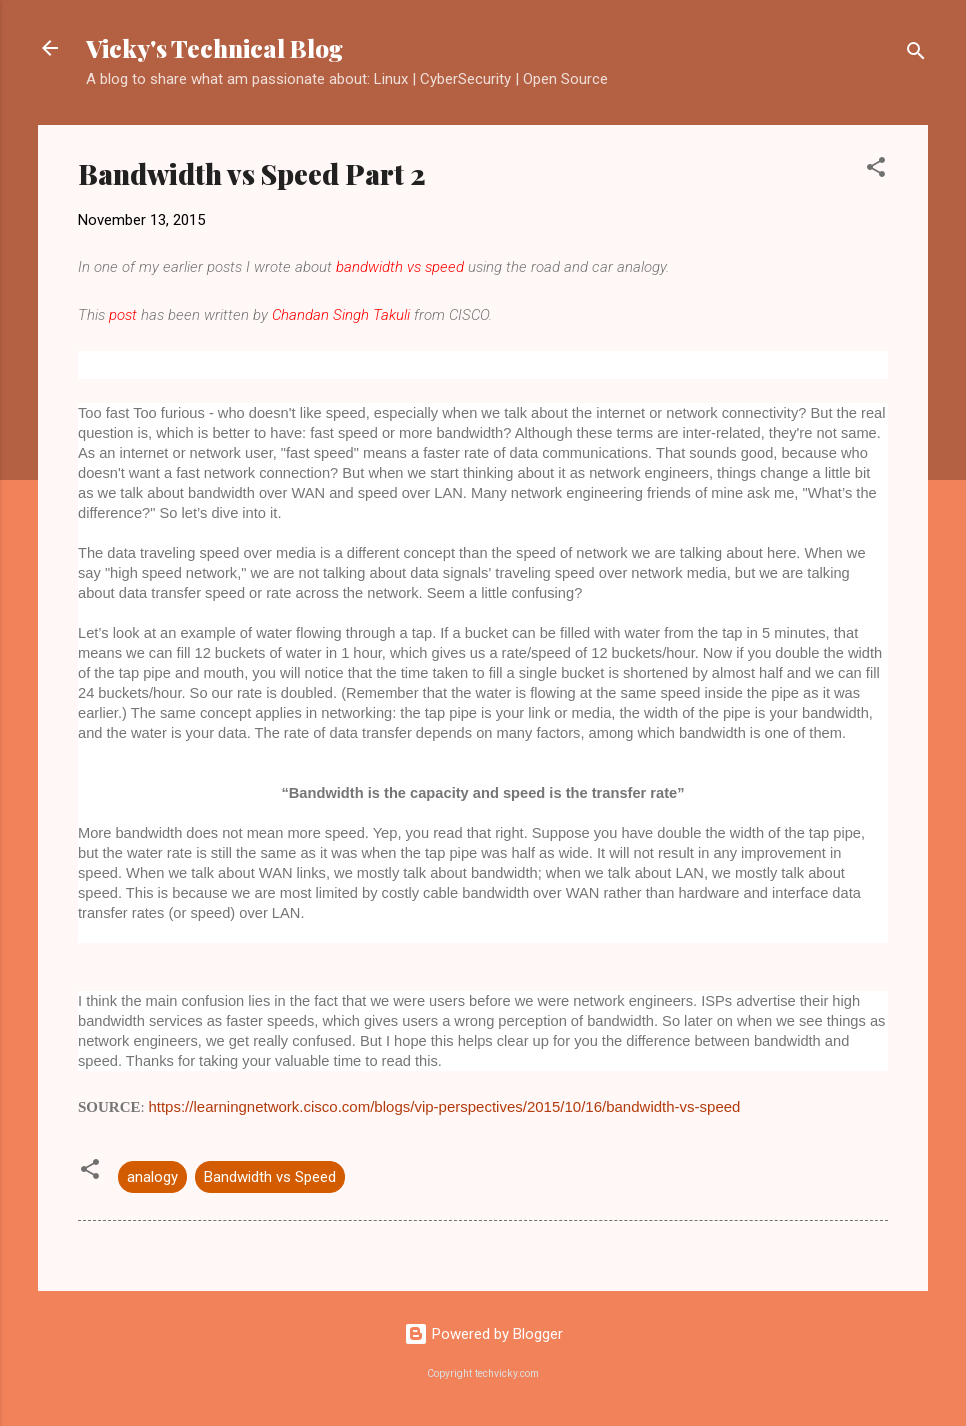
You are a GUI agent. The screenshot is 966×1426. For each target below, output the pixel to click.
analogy (152, 1177)
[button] (876, 170)
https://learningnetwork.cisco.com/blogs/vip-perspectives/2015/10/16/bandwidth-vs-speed (444, 1106)
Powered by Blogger (483, 1334)
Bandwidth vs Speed (270, 1177)
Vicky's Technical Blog (214, 48)
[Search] (916, 54)
